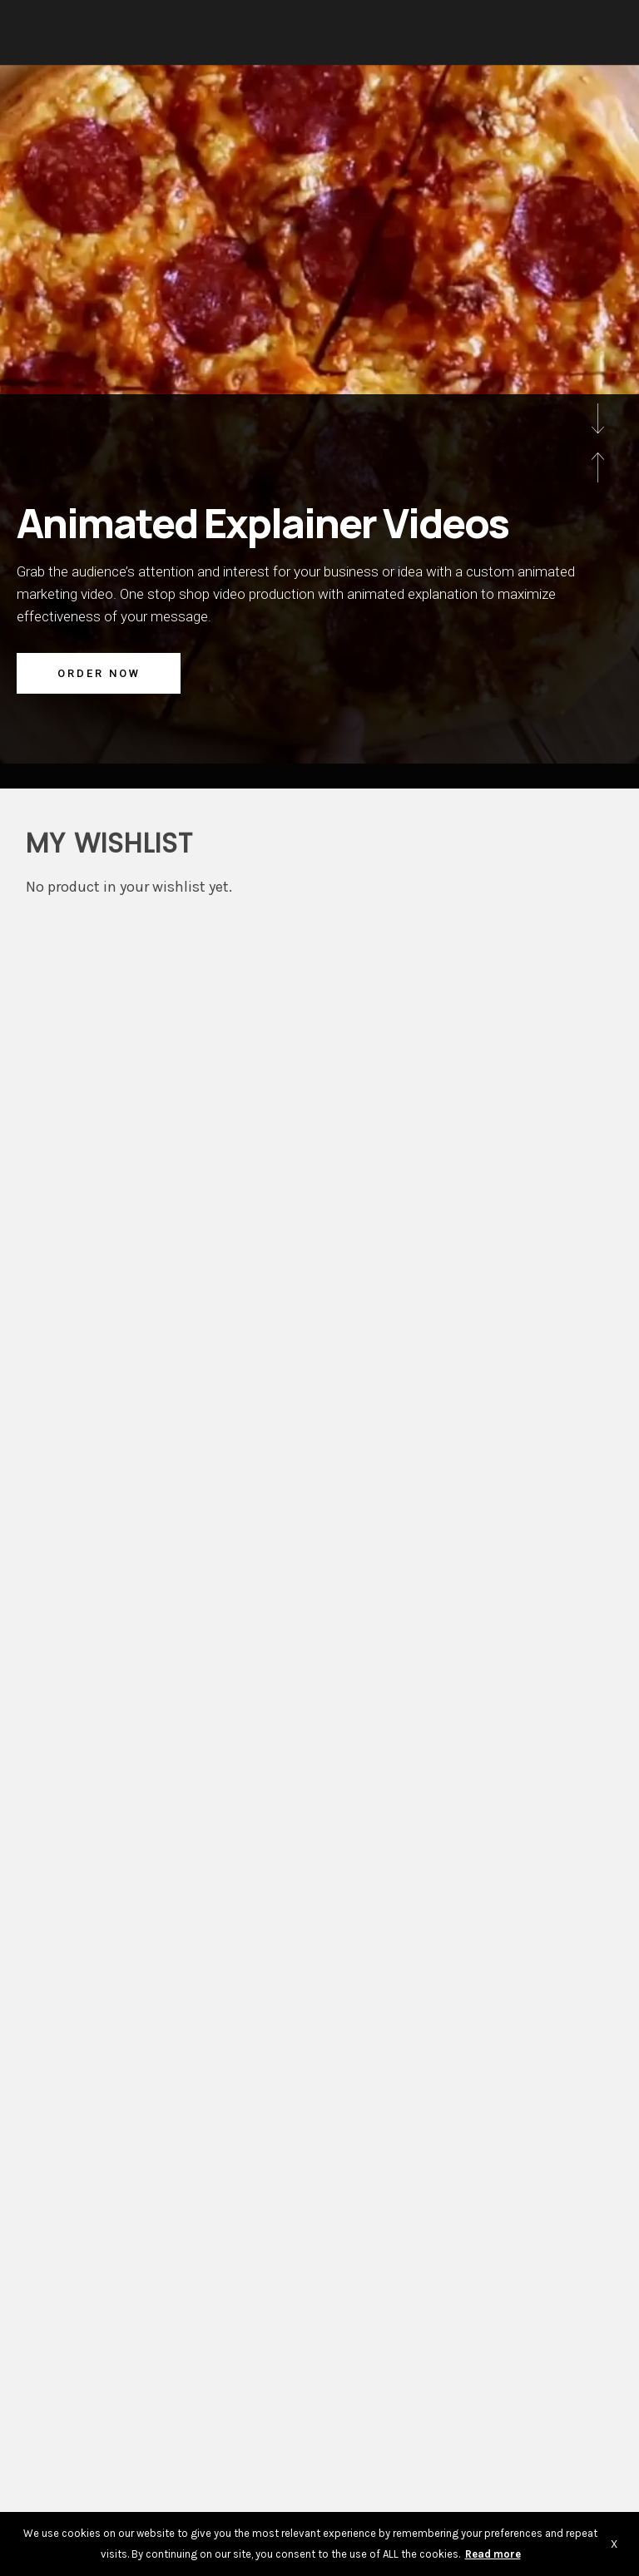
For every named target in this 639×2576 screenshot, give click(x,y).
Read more (493, 2554)
